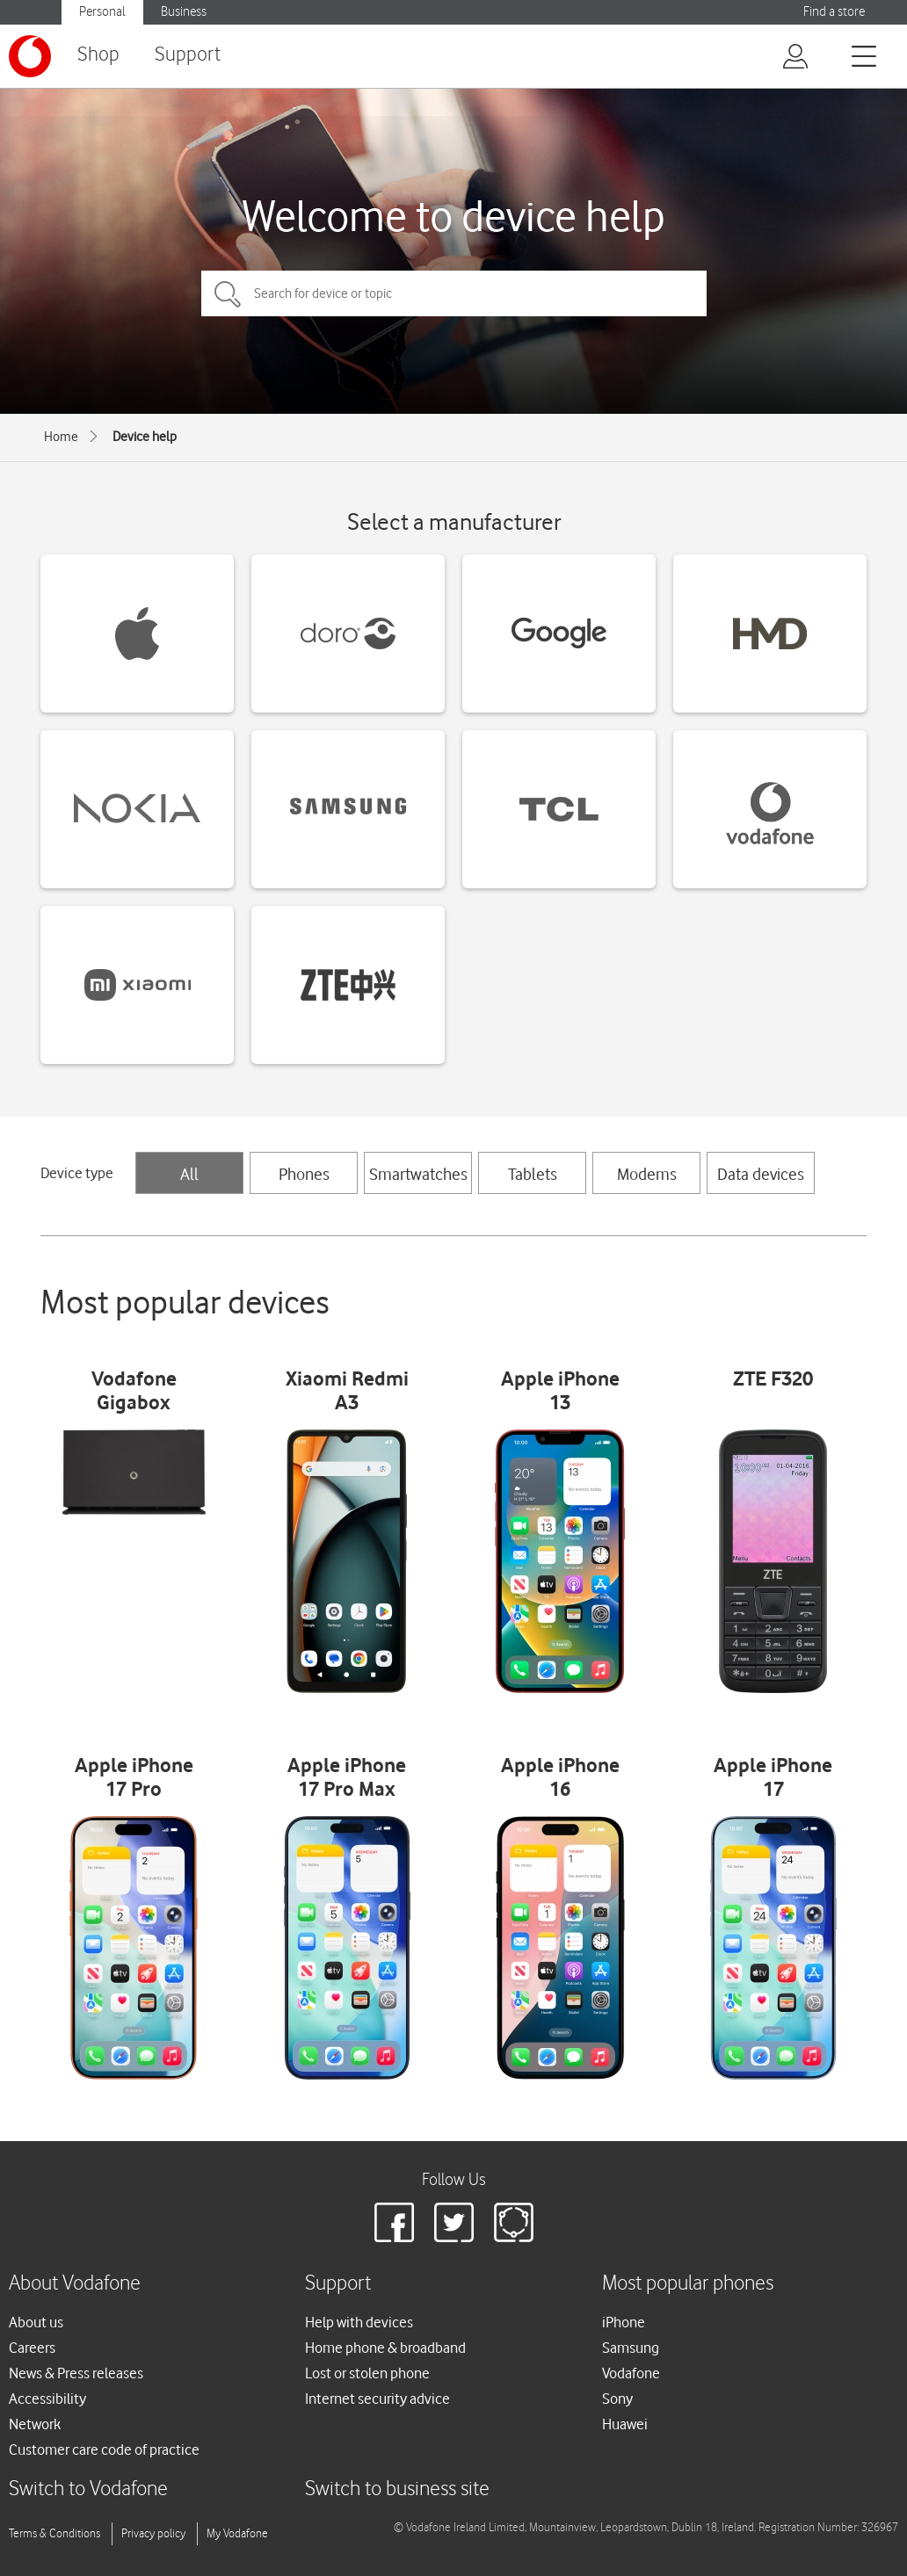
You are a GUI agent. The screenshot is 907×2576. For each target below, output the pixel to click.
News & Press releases (76, 2373)
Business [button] (184, 11)
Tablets (532, 1173)
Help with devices (359, 2322)
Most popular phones (687, 2284)
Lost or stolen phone (367, 2373)
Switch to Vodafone (88, 2489)
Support (188, 55)
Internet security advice (377, 2398)
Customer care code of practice (104, 2449)
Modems (647, 1173)
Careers (32, 2347)
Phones (304, 1173)
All (189, 1173)
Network (35, 2424)
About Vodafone (75, 2284)
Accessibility (47, 2398)
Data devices (760, 1173)
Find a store (834, 11)
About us (36, 2322)
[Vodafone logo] (30, 56)
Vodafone (631, 2373)
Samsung (630, 2347)
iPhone (623, 2322)
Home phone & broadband (385, 2347)
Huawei (625, 2424)
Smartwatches (418, 1173)
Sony (617, 2398)
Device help (144, 437)
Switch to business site (397, 2489)
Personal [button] (102, 11)
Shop (98, 55)
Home (61, 437)
